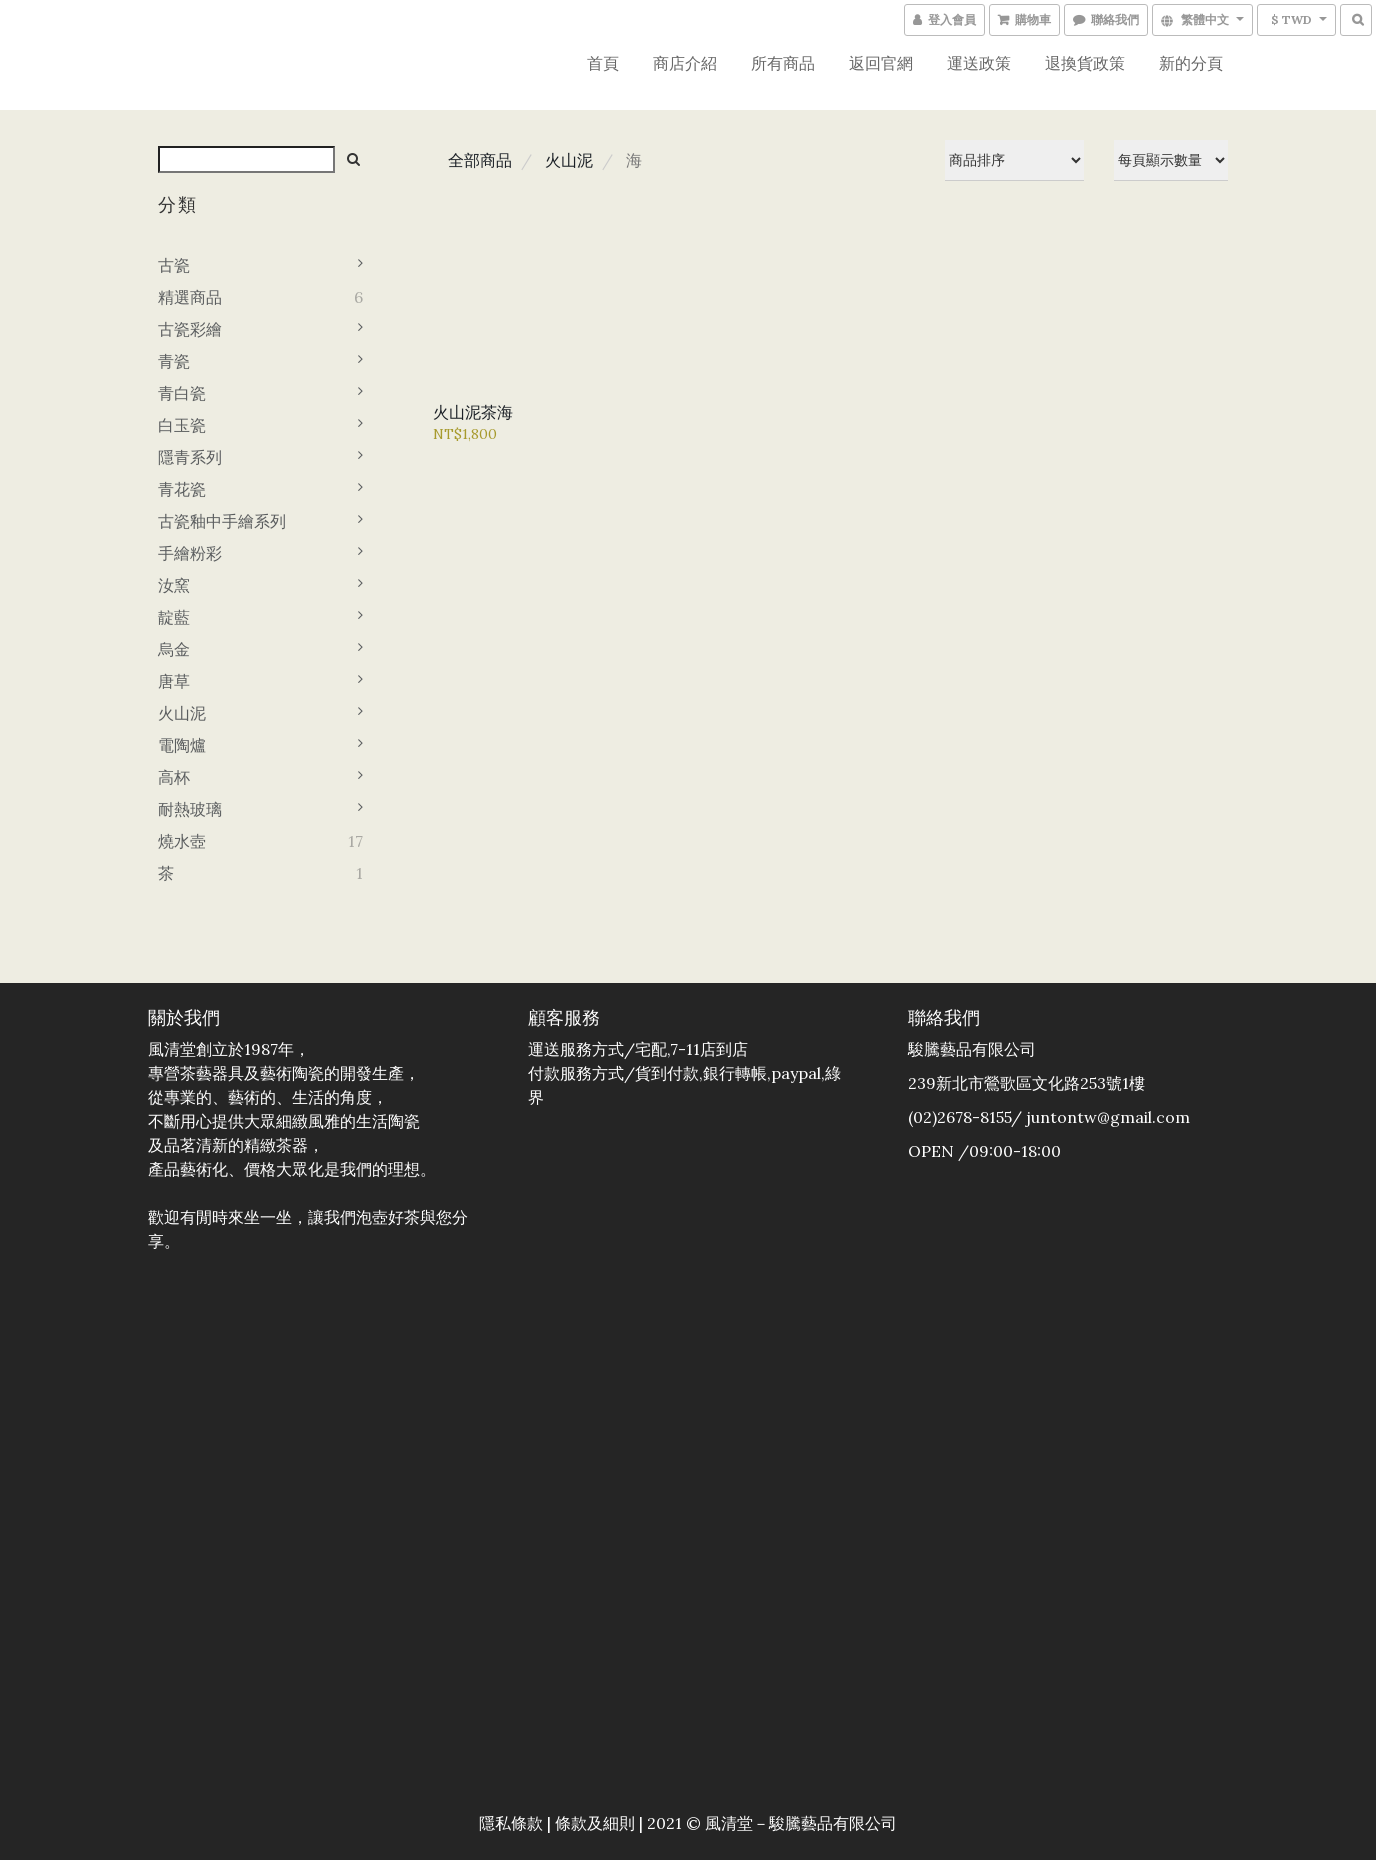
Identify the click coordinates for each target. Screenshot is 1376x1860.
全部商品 (480, 160)
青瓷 (174, 361)
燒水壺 (182, 841)
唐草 (174, 681)
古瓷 (174, 265)
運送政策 (979, 63)
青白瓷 (182, 393)
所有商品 (783, 63)
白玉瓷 (182, 425)
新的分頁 (1191, 63)
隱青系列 (190, 457)
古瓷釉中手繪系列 (222, 521)
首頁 (603, 63)
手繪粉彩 (190, 553)
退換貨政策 (1085, 63)
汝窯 (174, 585)
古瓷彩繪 (190, 329)
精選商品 (190, 297)
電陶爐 (182, 745)
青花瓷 (182, 489)
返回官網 (881, 63)
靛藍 (174, 617)
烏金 (174, 649)
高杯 (174, 777)
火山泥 (182, 713)
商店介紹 (685, 63)
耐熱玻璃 (190, 809)
